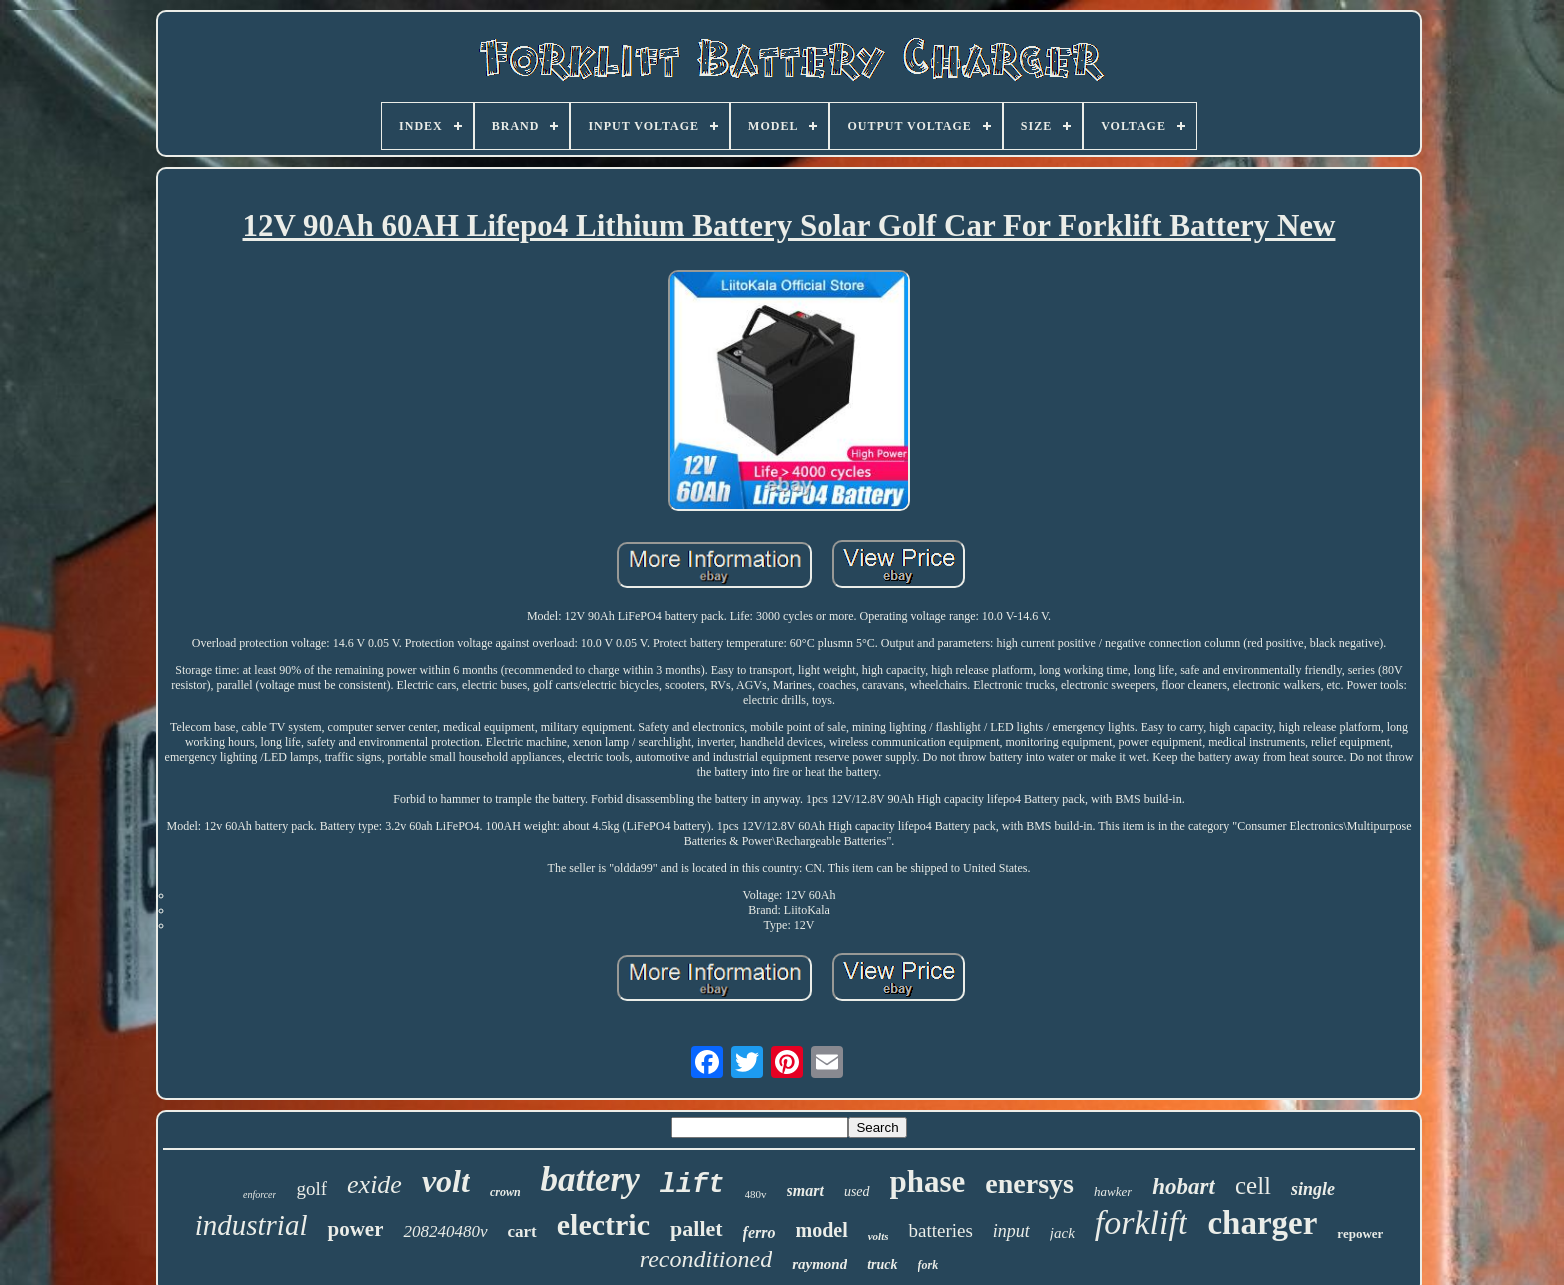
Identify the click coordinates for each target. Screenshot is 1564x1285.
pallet (696, 1228)
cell (1253, 1185)
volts (878, 1236)
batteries (940, 1230)
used (857, 1191)
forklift (1141, 1222)
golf (311, 1188)
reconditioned (706, 1259)
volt (446, 1181)
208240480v (445, 1231)
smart (805, 1190)
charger (1262, 1223)
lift (692, 1185)
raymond (819, 1264)
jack (1062, 1233)
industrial (251, 1225)
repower (1360, 1233)
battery (590, 1179)
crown (505, 1192)
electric (603, 1224)
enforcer (260, 1194)
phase (928, 1181)
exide (374, 1184)
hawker (1113, 1191)
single (1313, 1189)
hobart (1183, 1186)
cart (522, 1231)
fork (928, 1265)
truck (882, 1264)
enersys (1029, 1183)
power (355, 1229)
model (821, 1230)
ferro (759, 1232)
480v (756, 1194)
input (1011, 1231)
